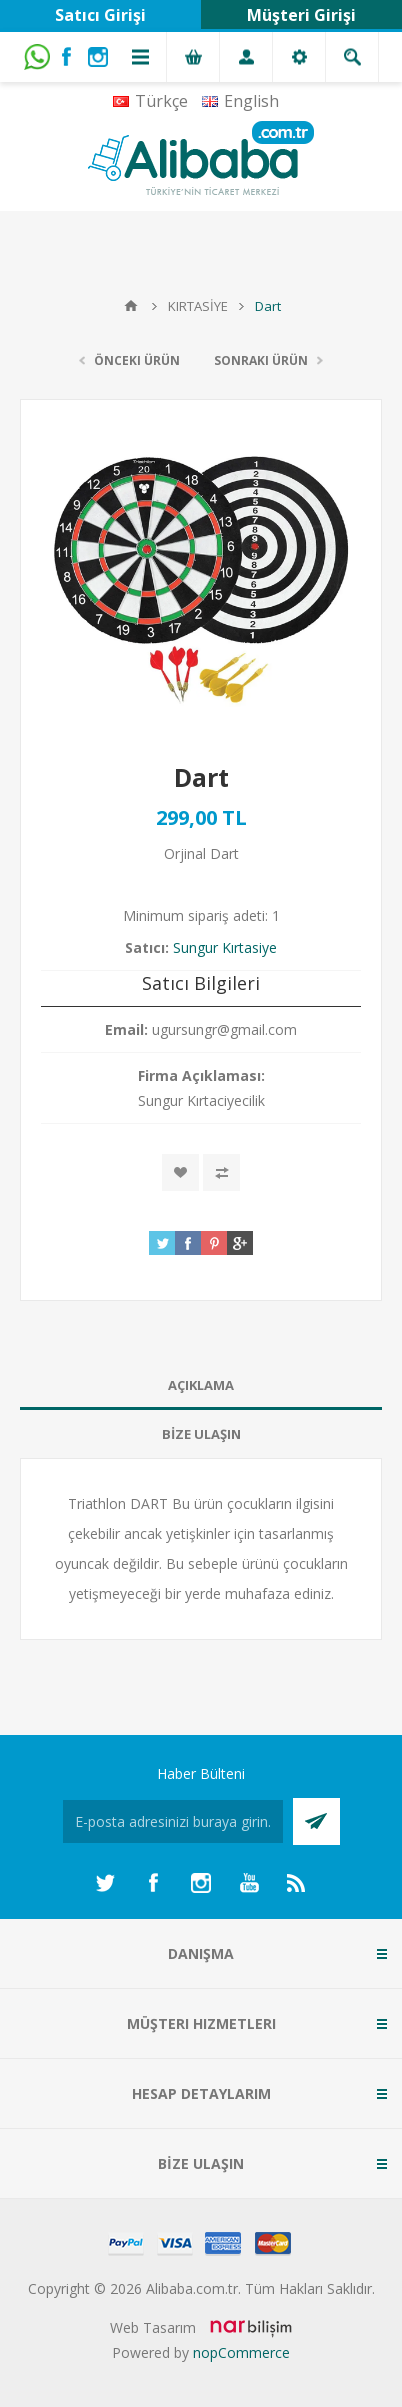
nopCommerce (241, 2352)
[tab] (201, 1385)
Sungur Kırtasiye (225, 947)
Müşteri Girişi (301, 15)
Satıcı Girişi (100, 15)
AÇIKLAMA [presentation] (201, 1385)
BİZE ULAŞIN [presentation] (201, 1434)
